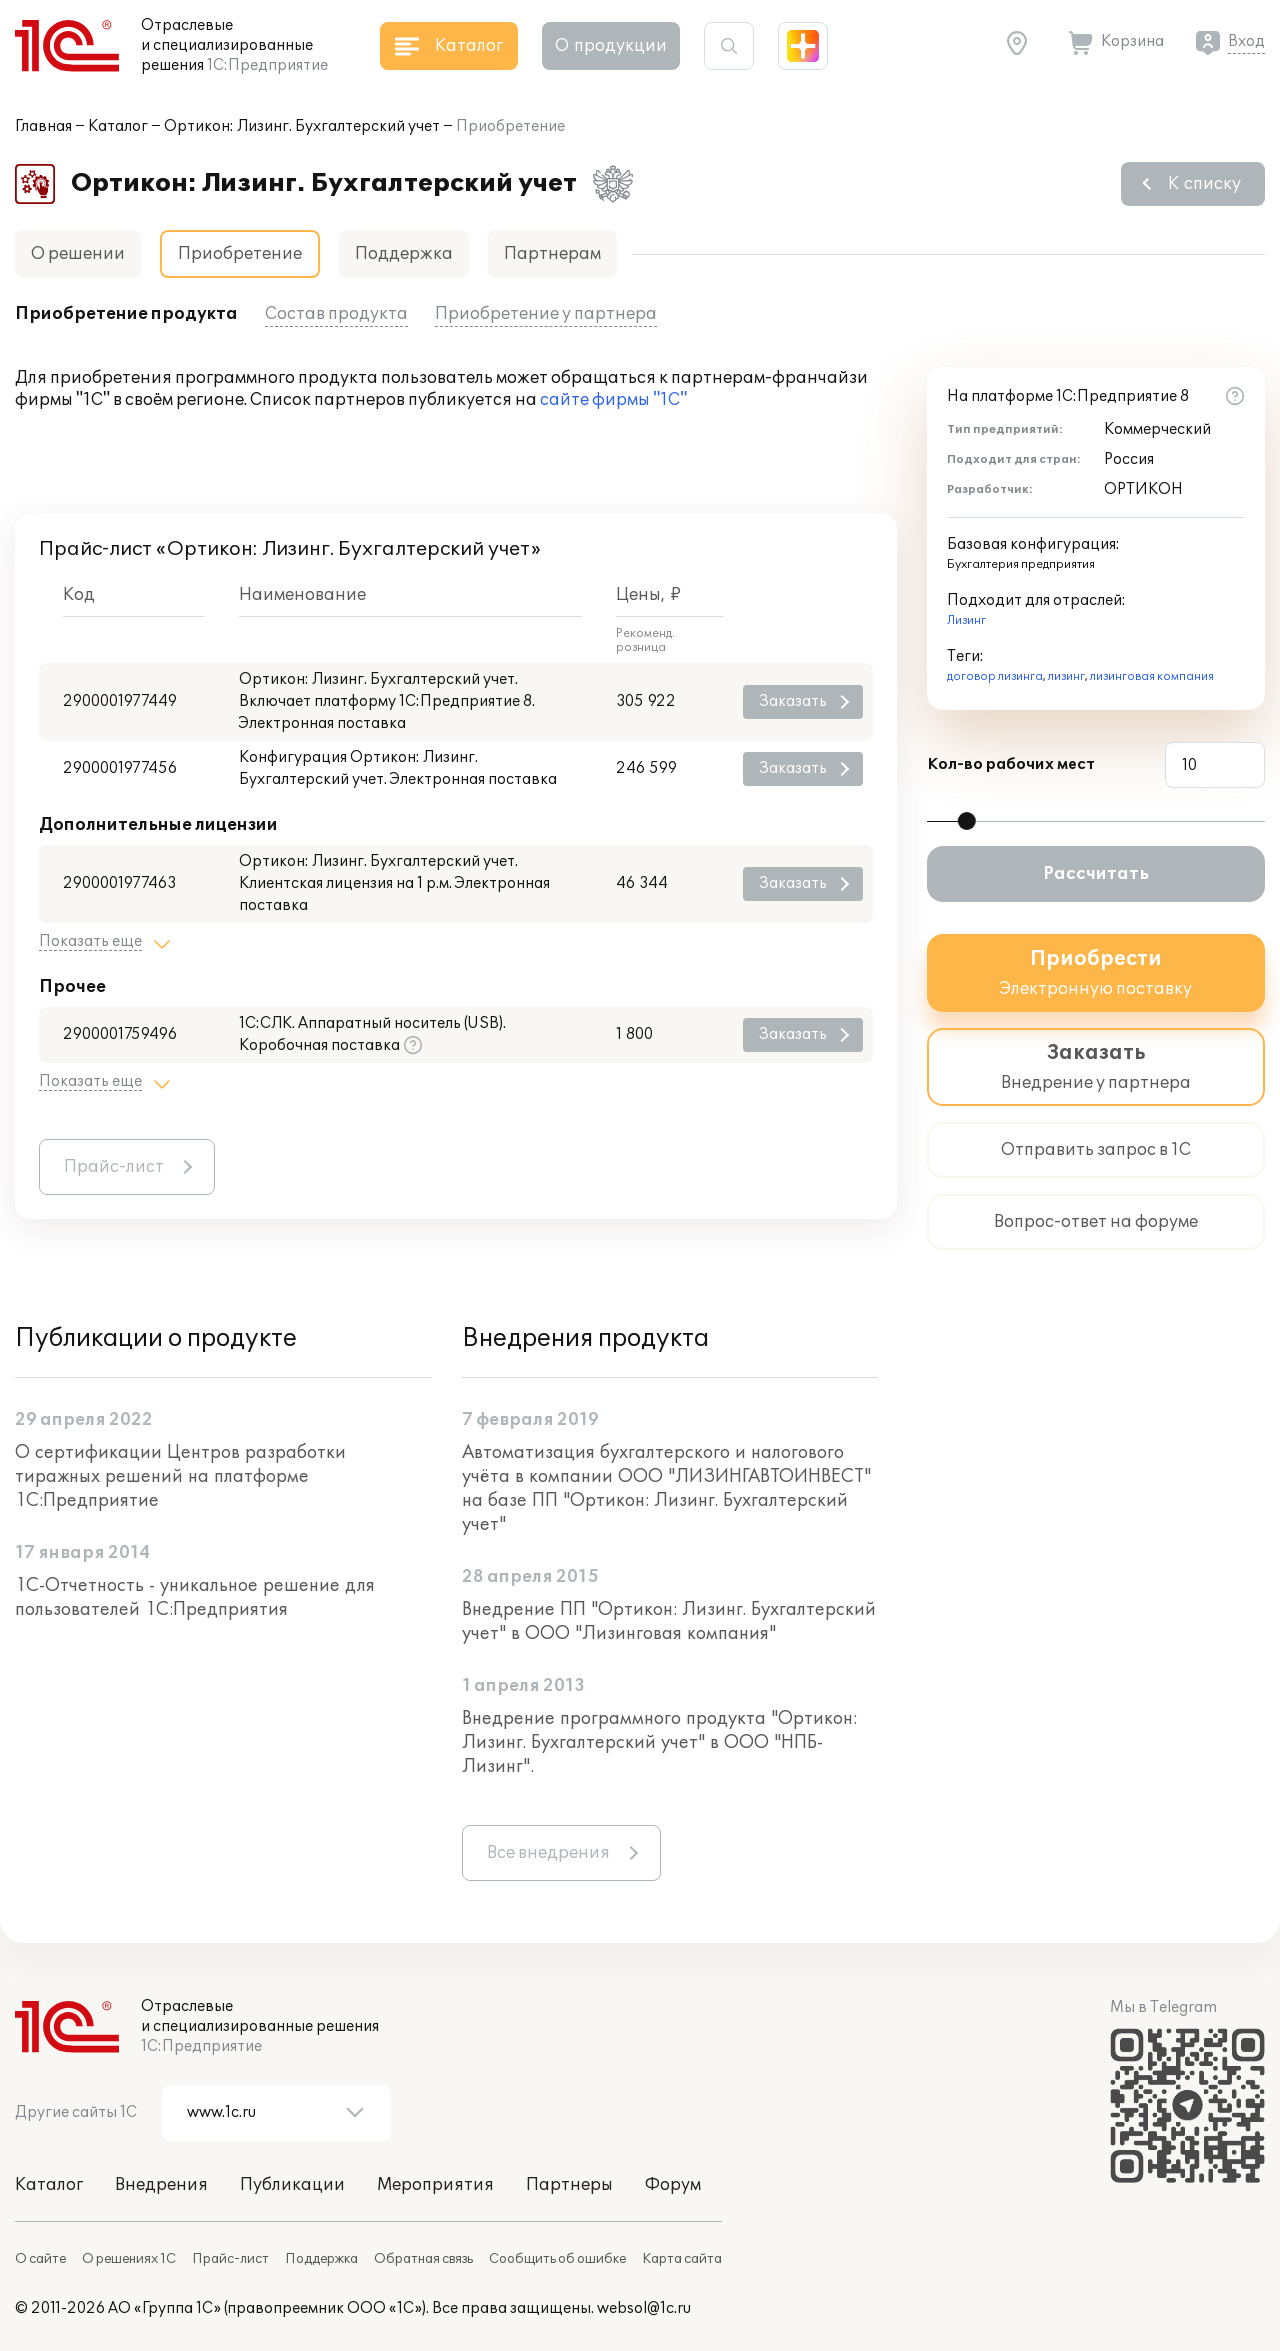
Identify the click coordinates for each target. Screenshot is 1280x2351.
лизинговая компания (1152, 676)
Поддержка (404, 254)
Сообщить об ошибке (557, 2259)
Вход (1246, 41)
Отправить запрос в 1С (1096, 1150)
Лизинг (966, 620)
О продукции (611, 46)
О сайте (40, 2259)
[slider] (967, 821)
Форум (673, 2185)
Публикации (292, 2185)
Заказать (793, 701)
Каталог (118, 126)
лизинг (1066, 676)
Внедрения (161, 2185)
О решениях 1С (129, 2259)
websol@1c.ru (644, 2308)
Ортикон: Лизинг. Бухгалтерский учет (302, 126)
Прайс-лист (114, 1167)
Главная (43, 126)
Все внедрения (548, 1853)
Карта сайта (682, 2259)
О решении (78, 254)
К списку (1204, 184)
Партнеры (569, 2185)
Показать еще (90, 941)
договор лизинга (995, 676)
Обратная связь (423, 2259)
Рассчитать (1096, 874)
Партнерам (552, 254)
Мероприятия (435, 2185)
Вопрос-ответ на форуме (1096, 1222)
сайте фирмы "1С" (613, 400)
